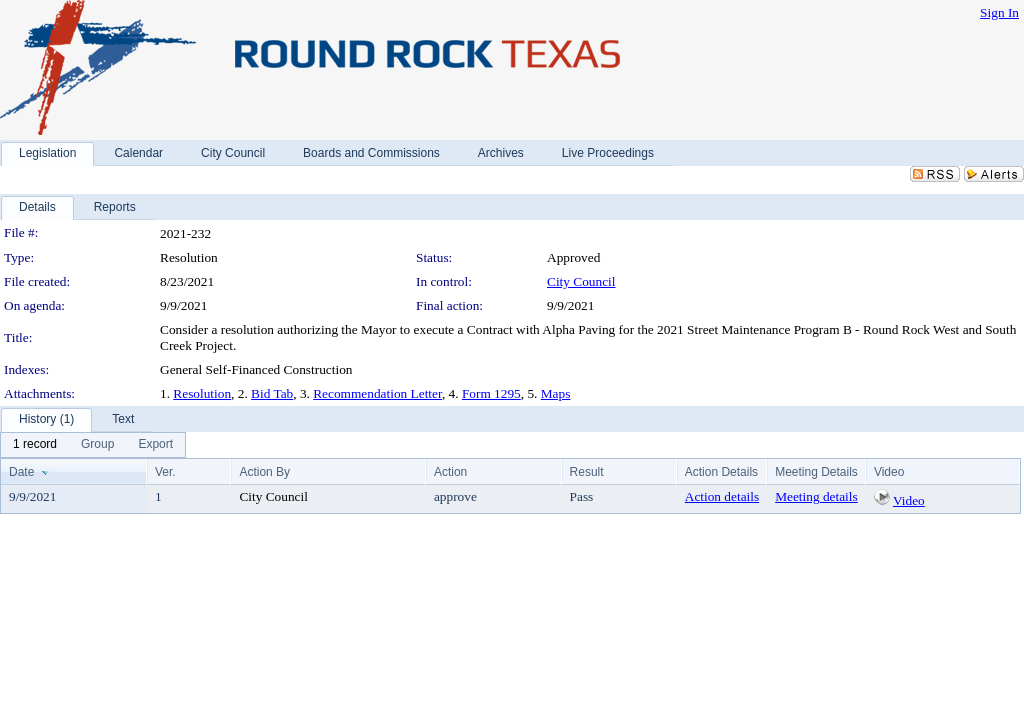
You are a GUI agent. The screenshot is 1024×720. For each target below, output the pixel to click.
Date (21, 472)
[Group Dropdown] (97, 445)
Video (909, 500)
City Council (581, 281)
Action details (722, 496)
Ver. (165, 472)
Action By (264, 472)
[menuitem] (35, 445)
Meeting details (816, 496)
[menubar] (93, 445)
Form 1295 (491, 393)
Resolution (202, 393)
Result (587, 472)
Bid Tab (272, 393)
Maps (556, 393)
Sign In (999, 12)
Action (450, 472)
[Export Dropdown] (155, 445)
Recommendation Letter (377, 393)
